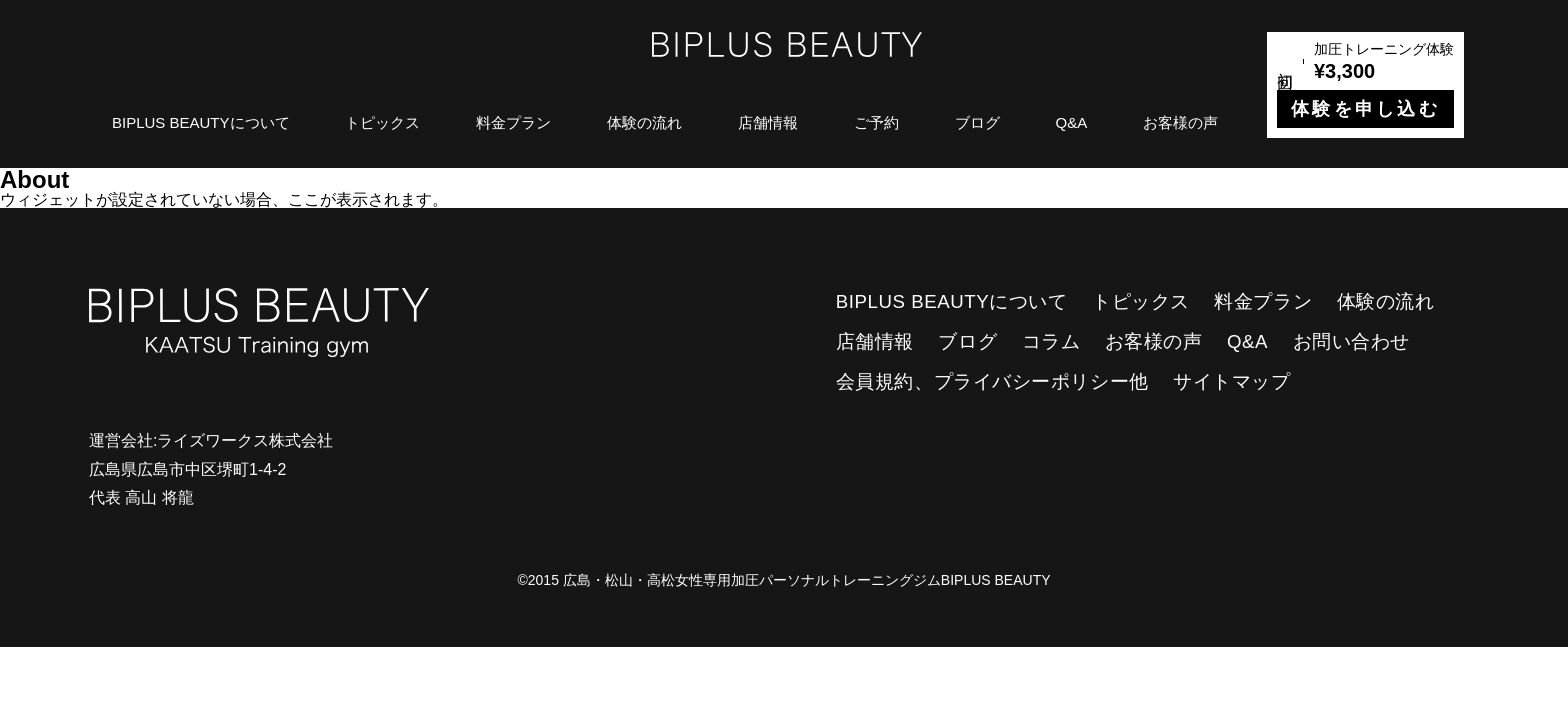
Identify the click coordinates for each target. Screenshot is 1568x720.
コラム (1051, 341)
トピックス (382, 122)
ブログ (977, 122)
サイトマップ (1231, 381)
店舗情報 (768, 122)
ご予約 (876, 122)
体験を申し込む (1365, 109)
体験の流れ (644, 122)
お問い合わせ (1351, 341)
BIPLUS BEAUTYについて (201, 122)
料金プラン (513, 122)
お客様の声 (1180, 122)
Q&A (1072, 122)
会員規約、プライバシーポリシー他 (992, 381)
